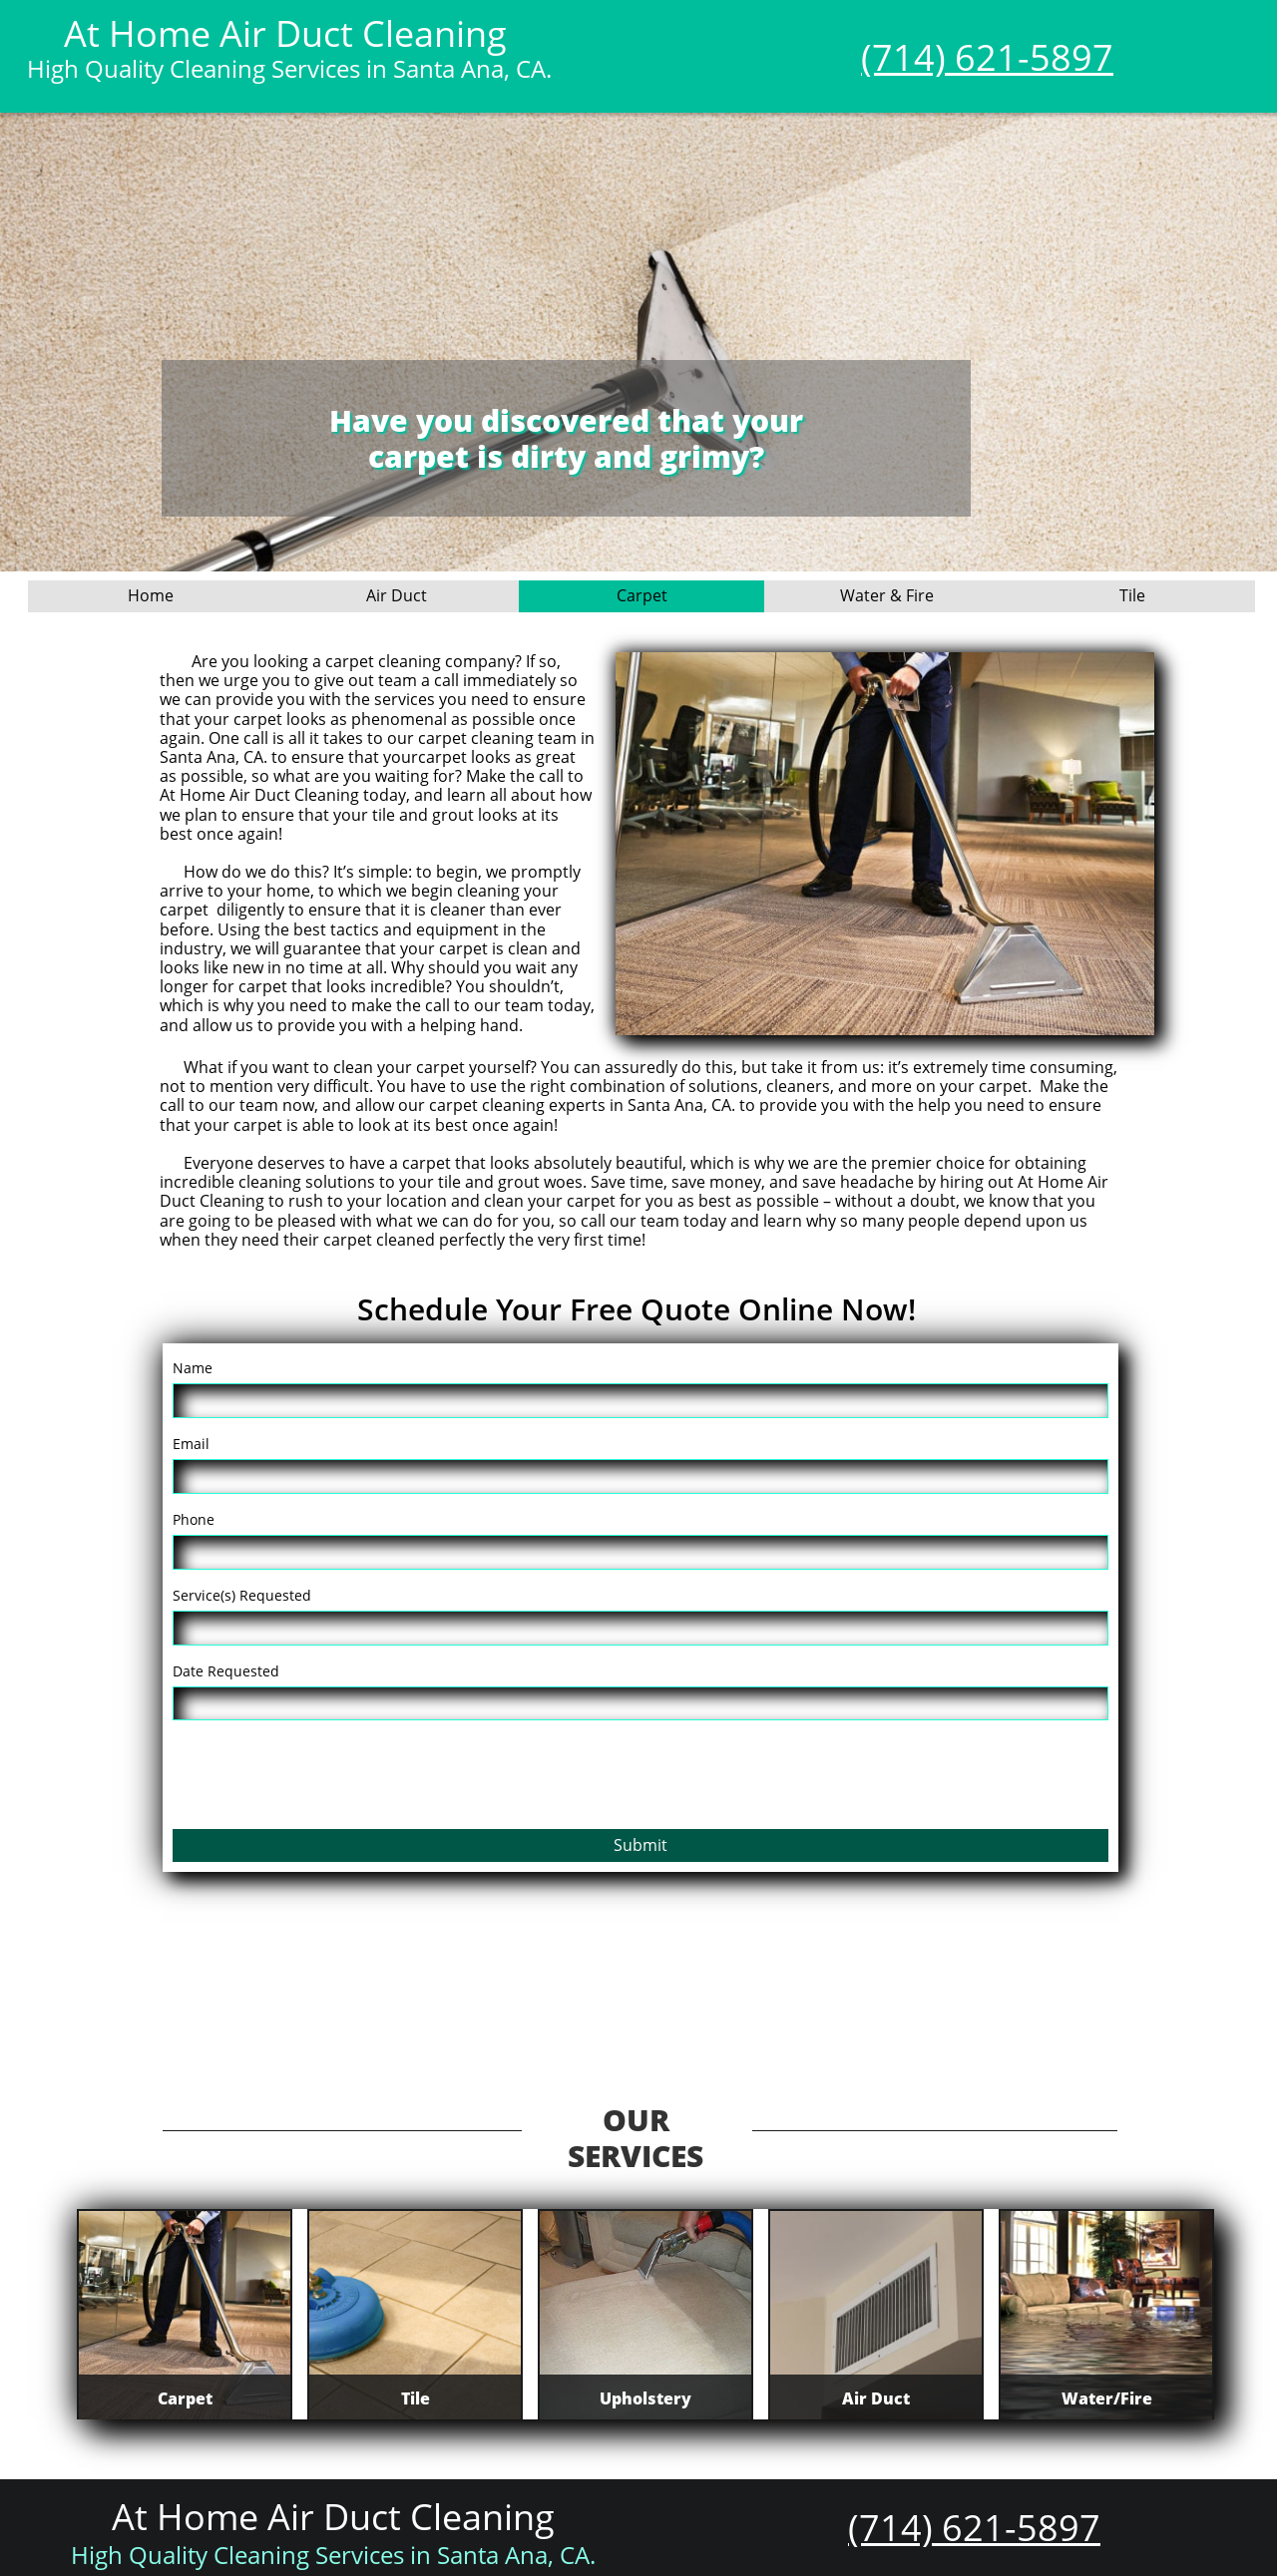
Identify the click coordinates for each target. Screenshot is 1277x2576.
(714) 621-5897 (987, 57)
